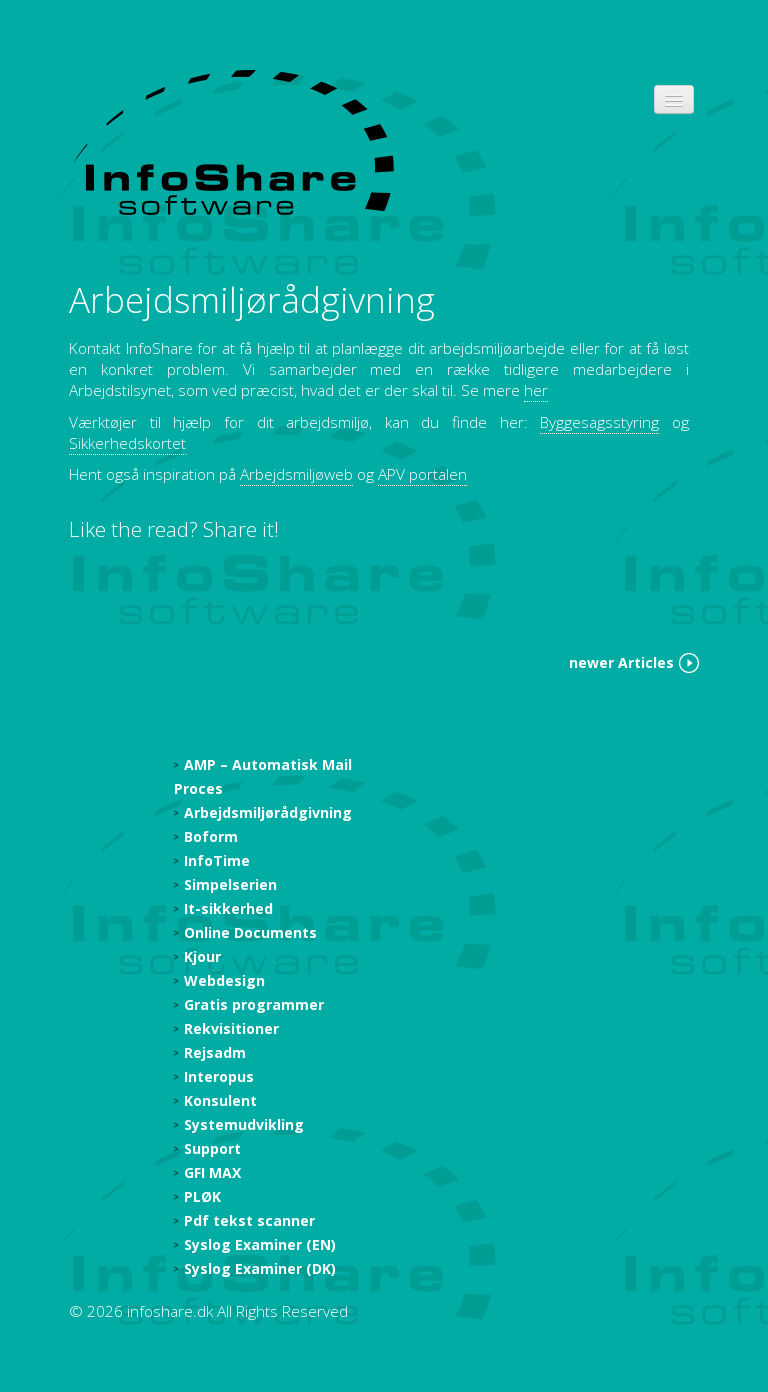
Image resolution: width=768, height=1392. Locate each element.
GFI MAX (212, 1172)
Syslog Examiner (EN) (260, 1244)
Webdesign (224, 980)
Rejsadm (215, 1052)
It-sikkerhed (228, 908)
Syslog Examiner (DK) (260, 1268)
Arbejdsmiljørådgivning (252, 299)
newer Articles (621, 662)
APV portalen (422, 474)
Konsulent (220, 1100)
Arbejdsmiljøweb (296, 474)
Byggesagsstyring (599, 422)
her (536, 390)
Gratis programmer (254, 1004)
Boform (211, 836)
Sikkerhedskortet (127, 443)
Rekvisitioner (231, 1028)
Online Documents (250, 932)
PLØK (202, 1196)
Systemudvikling (244, 1124)
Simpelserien (230, 884)
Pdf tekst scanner (249, 1220)
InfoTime (217, 860)
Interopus (219, 1076)
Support (212, 1148)
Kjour (202, 956)
